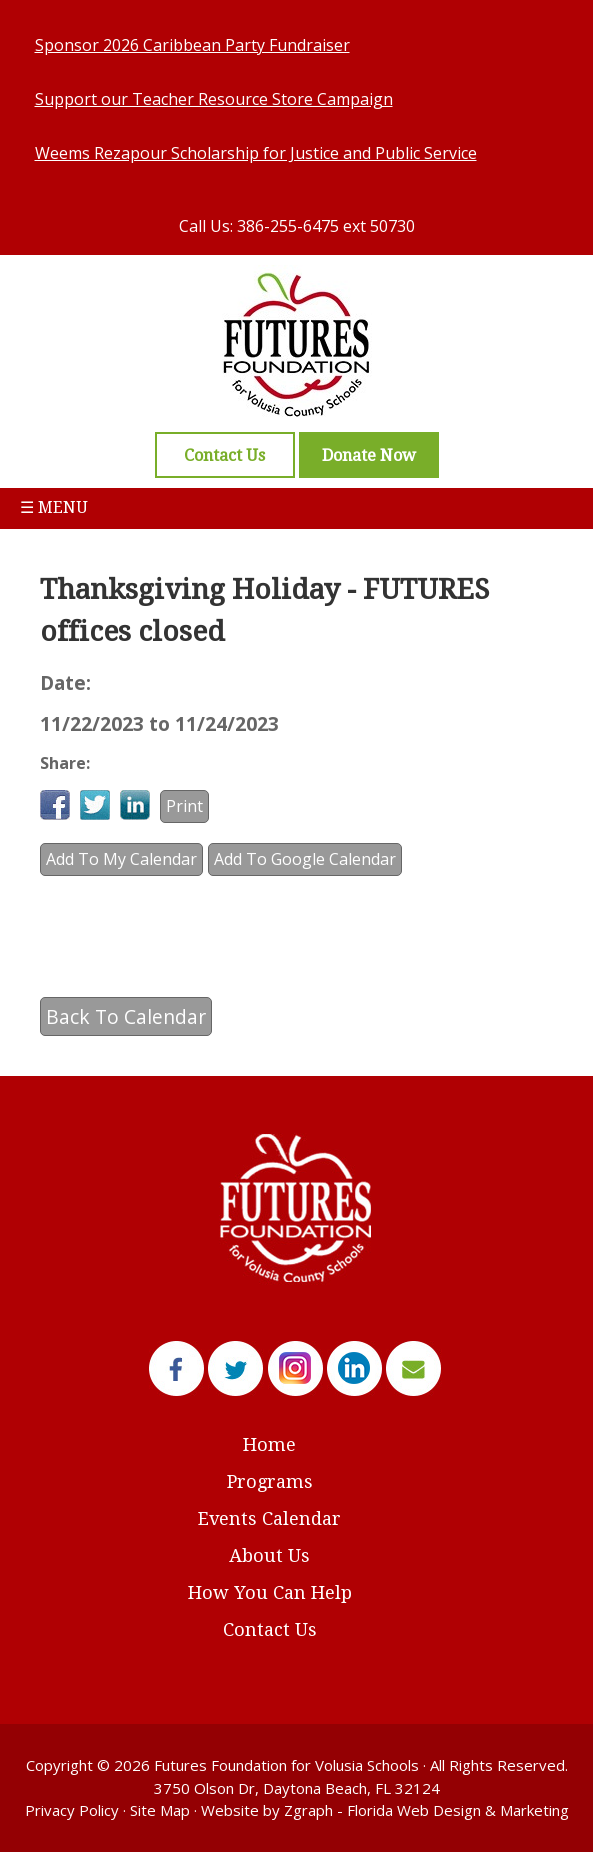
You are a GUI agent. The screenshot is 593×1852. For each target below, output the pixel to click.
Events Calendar (269, 1518)
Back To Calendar (126, 1016)
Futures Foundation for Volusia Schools (286, 1765)
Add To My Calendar (121, 859)
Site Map (160, 1810)
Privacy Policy (72, 1810)
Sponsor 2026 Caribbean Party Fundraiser (192, 45)
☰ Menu (54, 507)
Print (184, 806)
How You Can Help (270, 1592)
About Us (269, 1555)
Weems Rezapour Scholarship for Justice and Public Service (256, 153)
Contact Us (270, 1629)
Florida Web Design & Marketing (458, 1810)
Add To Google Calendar (305, 859)
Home (269, 1444)
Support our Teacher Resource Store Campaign (214, 99)
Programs (270, 1481)
